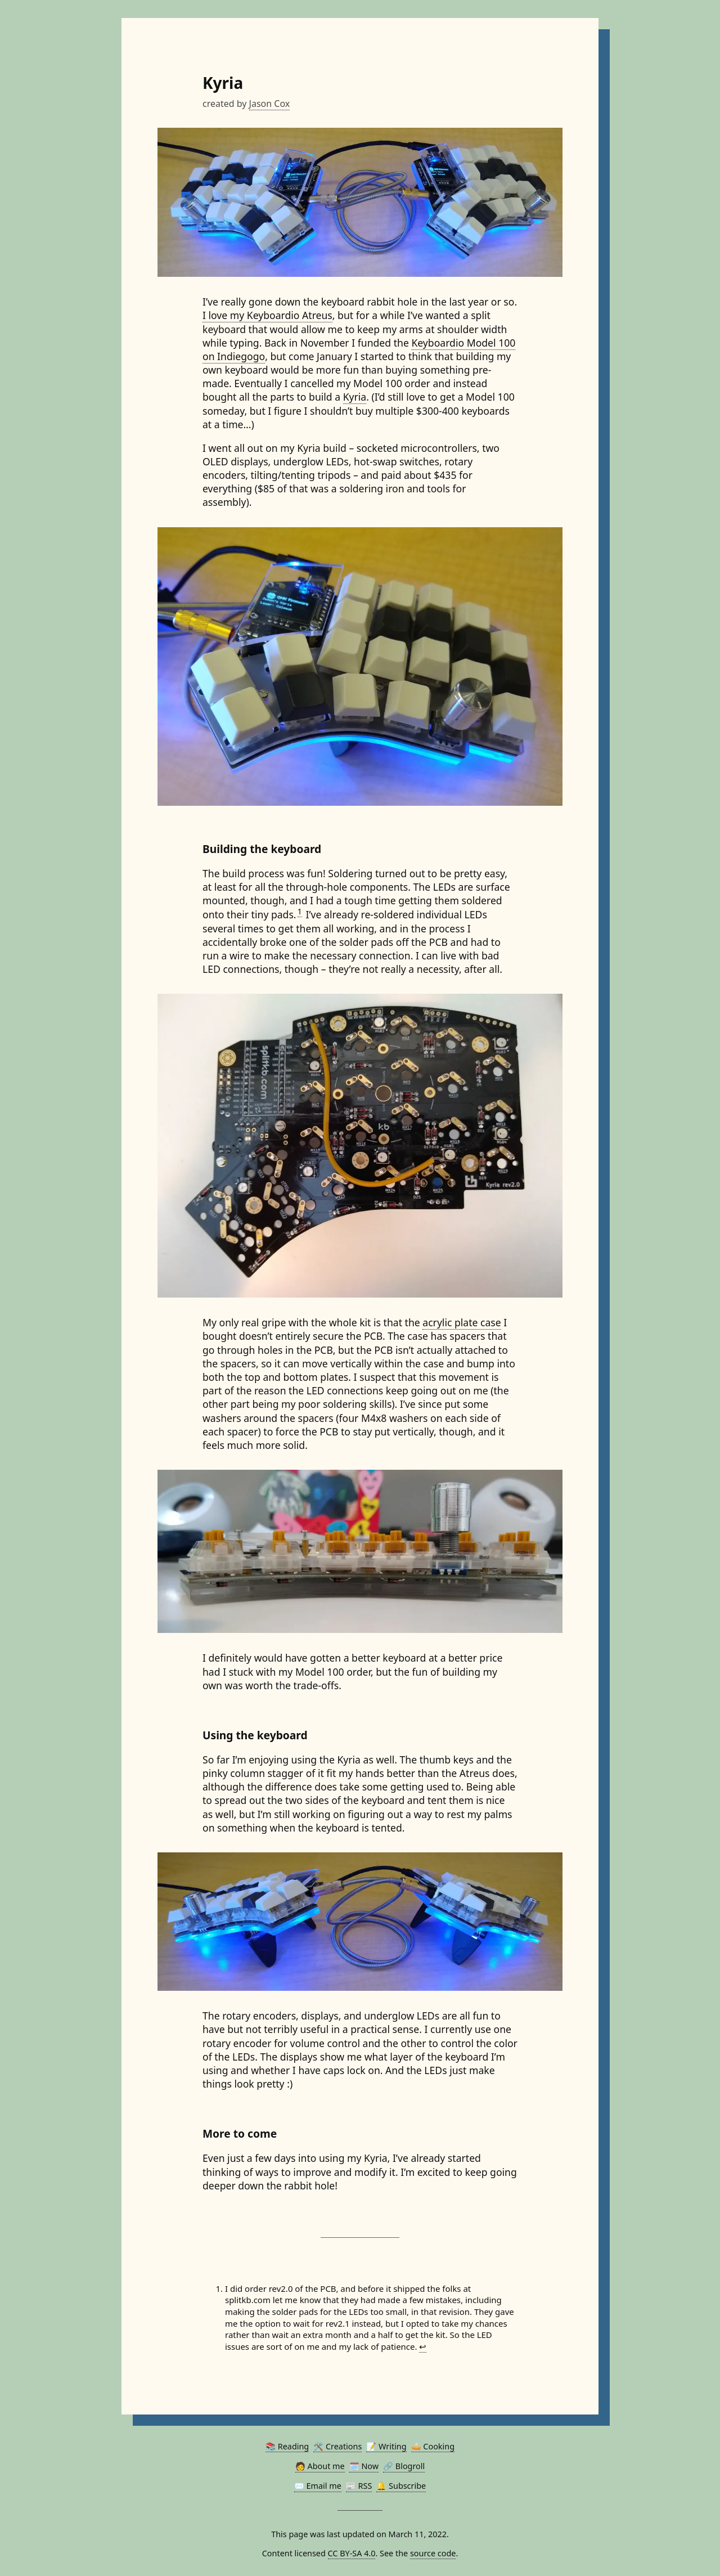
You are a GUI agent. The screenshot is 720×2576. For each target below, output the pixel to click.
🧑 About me (320, 2466)
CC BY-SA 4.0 (352, 2553)
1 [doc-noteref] (300, 911)
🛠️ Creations (337, 2446)
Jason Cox (269, 103)
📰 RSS (359, 2485)
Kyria (355, 396)
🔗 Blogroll (404, 2466)
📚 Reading (287, 2446)
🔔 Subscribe (401, 2485)
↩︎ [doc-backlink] (422, 2346)
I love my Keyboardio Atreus (267, 315)
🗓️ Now (364, 2466)
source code (433, 2553)
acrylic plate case (461, 1322)
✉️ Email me (317, 2485)
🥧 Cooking (432, 2446)
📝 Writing (386, 2446)
